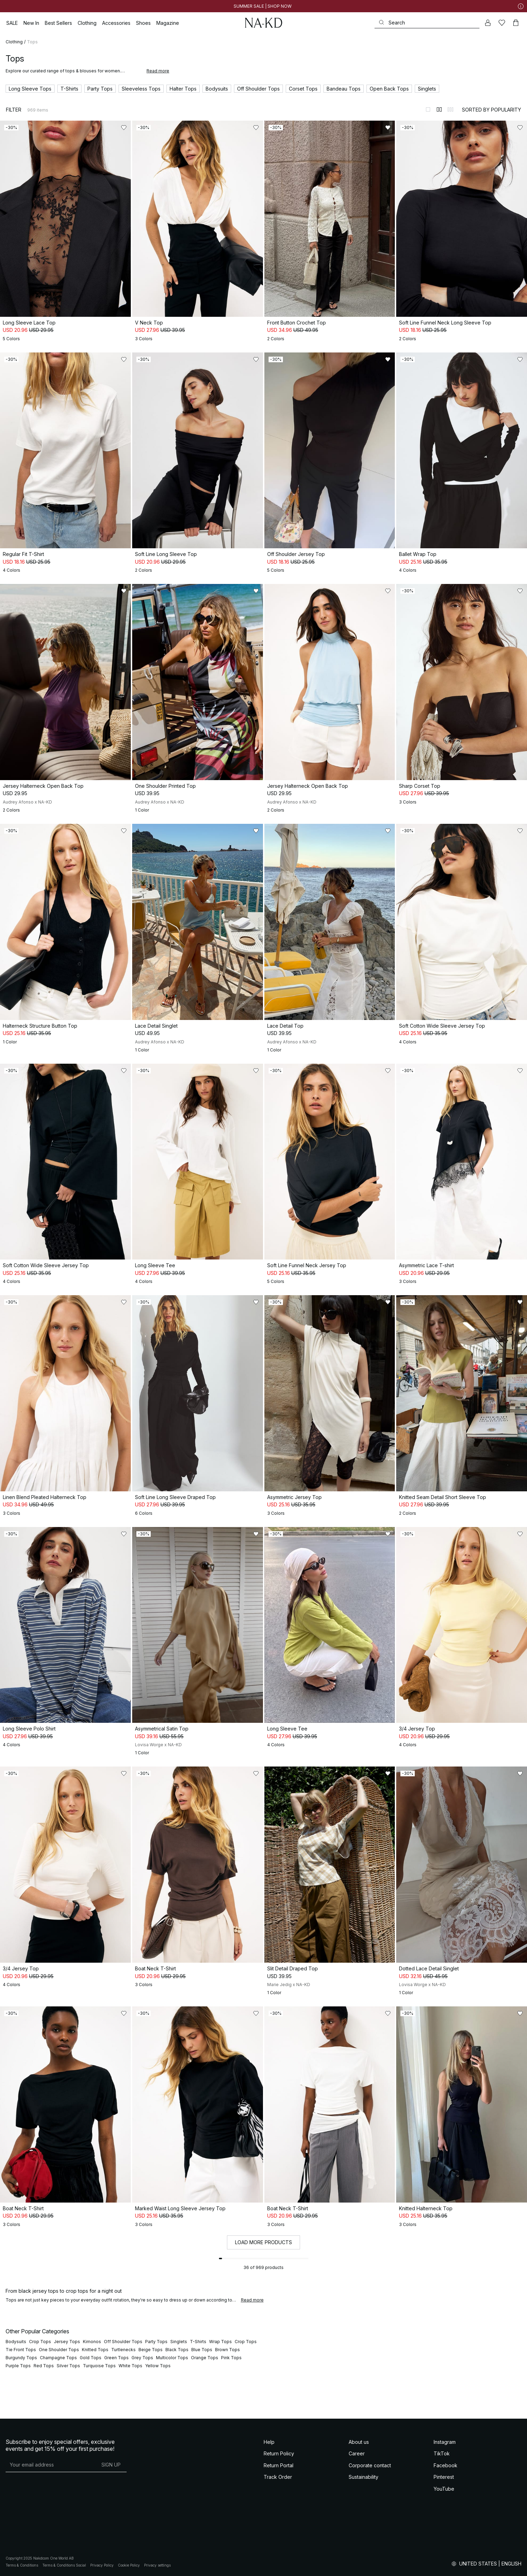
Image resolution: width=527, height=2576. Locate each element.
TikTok (442, 2453)
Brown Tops (227, 2349)
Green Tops (116, 2357)
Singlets (178, 2341)
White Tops (130, 2365)
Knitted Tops (95, 2349)
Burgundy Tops (21, 2357)
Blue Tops (201, 2349)
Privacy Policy (102, 2565)
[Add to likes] (124, 128)
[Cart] (515, 22)
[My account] (487, 22)
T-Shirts (198, 2341)
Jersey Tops (67, 2341)
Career (357, 2453)
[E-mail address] (50, 2465)
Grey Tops (142, 2357)
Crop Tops (40, 2341)
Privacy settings (157, 2565)
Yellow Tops (158, 2365)
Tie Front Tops (21, 2349)
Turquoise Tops (99, 2365)
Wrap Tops (220, 2341)
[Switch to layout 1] (428, 109)
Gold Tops (90, 2357)
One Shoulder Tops (59, 2349)
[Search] (427, 23)
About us (359, 2442)
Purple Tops (18, 2365)
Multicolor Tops (172, 2357)
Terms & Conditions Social (64, 2565)
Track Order (278, 2477)
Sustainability (363, 2477)
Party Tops (156, 2341)
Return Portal (278, 2465)
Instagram (445, 2442)
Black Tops (176, 2349)
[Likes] (501, 22)
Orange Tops (204, 2357)
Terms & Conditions (22, 2565)
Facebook (445, 2465)
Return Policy (279, 2453)
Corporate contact (370, 2465)
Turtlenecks (123, 2349)
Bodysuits (16, 2341)
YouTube (444, 2489)
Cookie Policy (129, 2565)
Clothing (14, 41)
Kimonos (92, 2341)
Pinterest (444, 2477)
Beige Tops (150, 2349)
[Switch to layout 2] (439, 109)
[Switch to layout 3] (450, 109)
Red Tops (44, 2365)
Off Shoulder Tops (123, 2341)
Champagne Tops (58, 2357)
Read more (158, 70)
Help (269, 2442)
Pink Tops (231, 2357)
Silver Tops (68, 2365)
